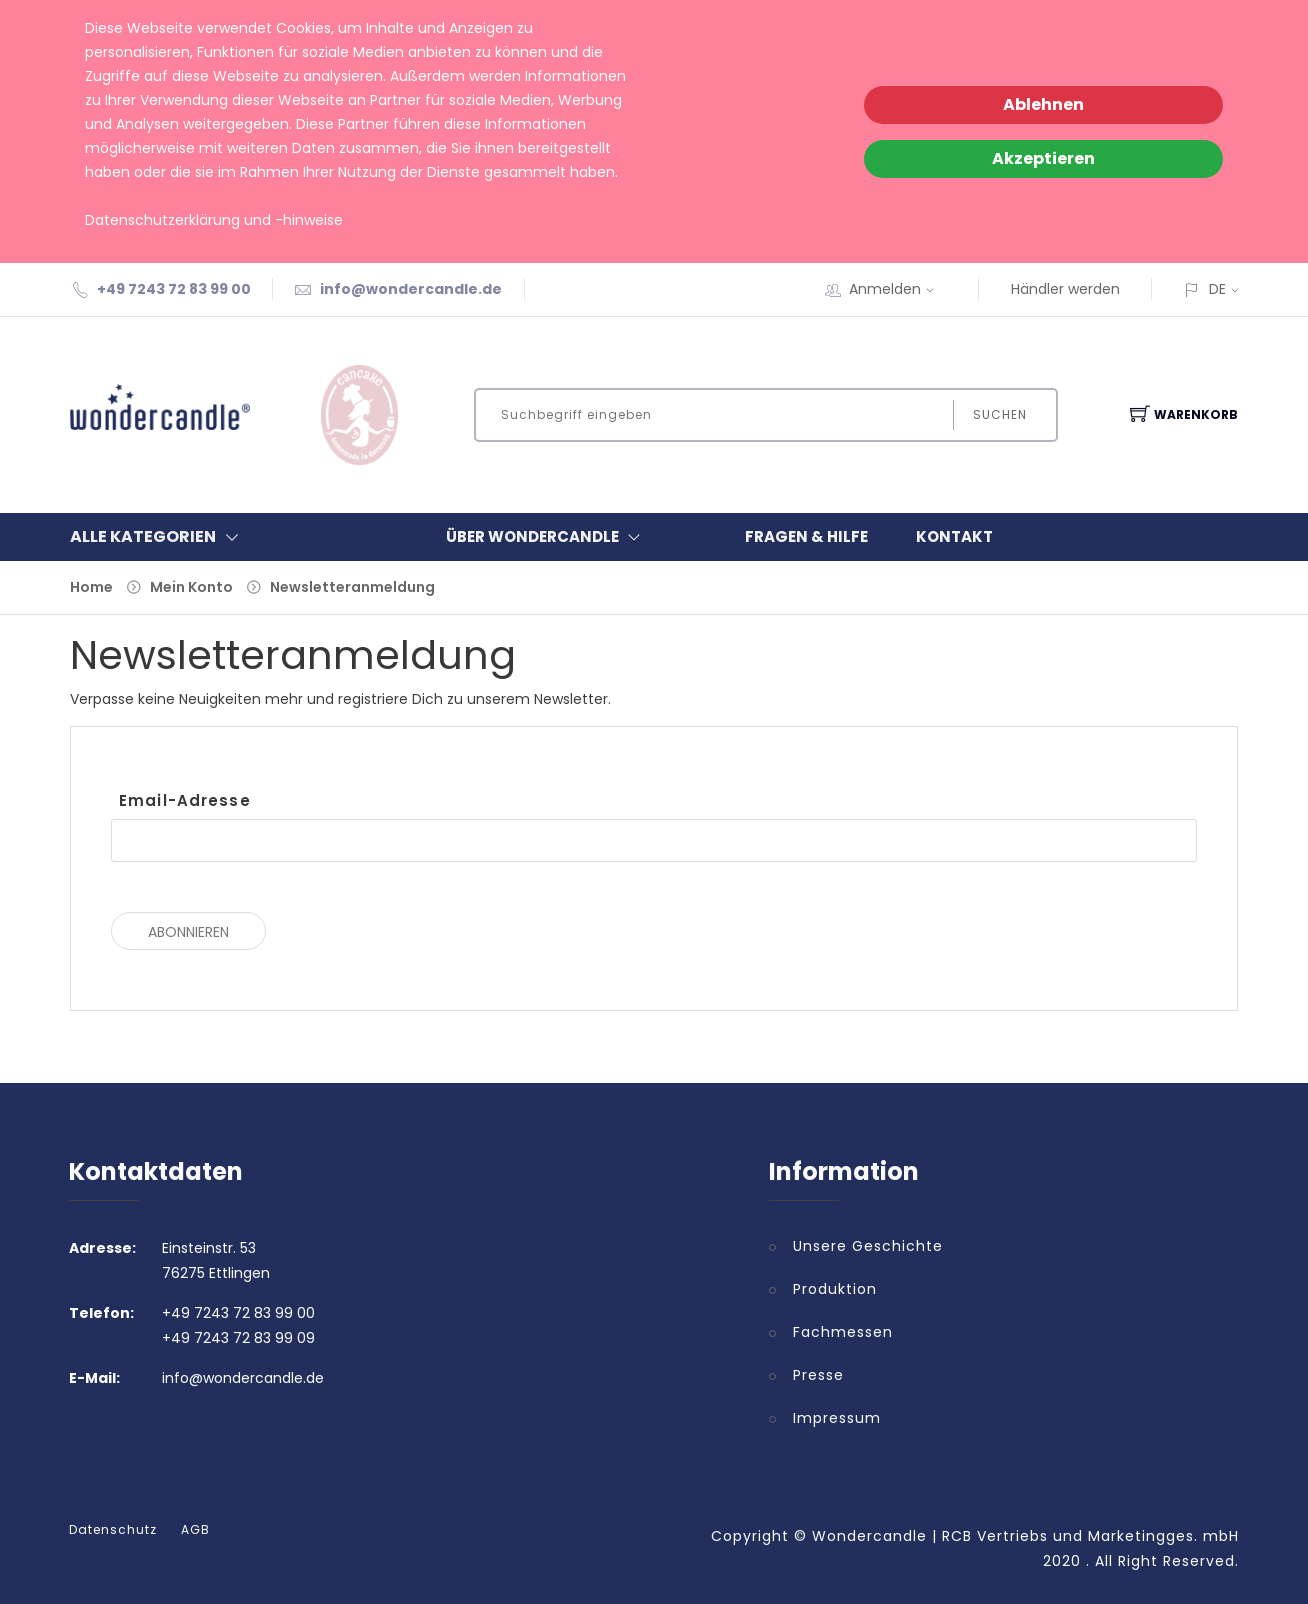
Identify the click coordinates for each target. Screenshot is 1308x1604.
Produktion (835, 1289)
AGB (195, 1530)
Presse (818, 1375)
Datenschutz (113, 1530)
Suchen (1000, 414)
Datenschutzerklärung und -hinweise (214, 220)
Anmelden (898, 289)
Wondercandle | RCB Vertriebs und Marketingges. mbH (1025, 1536)
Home (91, 587)
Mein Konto (191, 587)
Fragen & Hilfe (806, 536)
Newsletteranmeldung (352, 587)
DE (1217, 289)
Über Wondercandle (547, 537)
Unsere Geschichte (868, 1246)
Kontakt (954, 536)
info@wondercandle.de (411, 289)
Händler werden (1065, 289)
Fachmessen (843, 1332)
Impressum (837, 1418)
